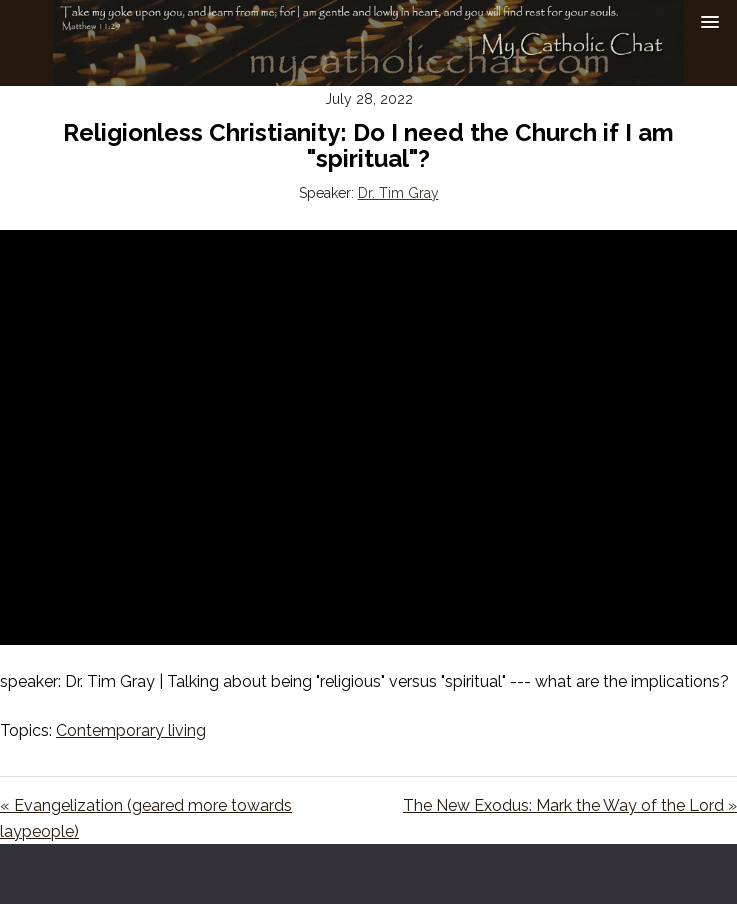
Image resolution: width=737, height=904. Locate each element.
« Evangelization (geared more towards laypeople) (146, 818)
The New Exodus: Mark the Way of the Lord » (570, 805)
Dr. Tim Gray (398, 193)
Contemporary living (131, 730)
